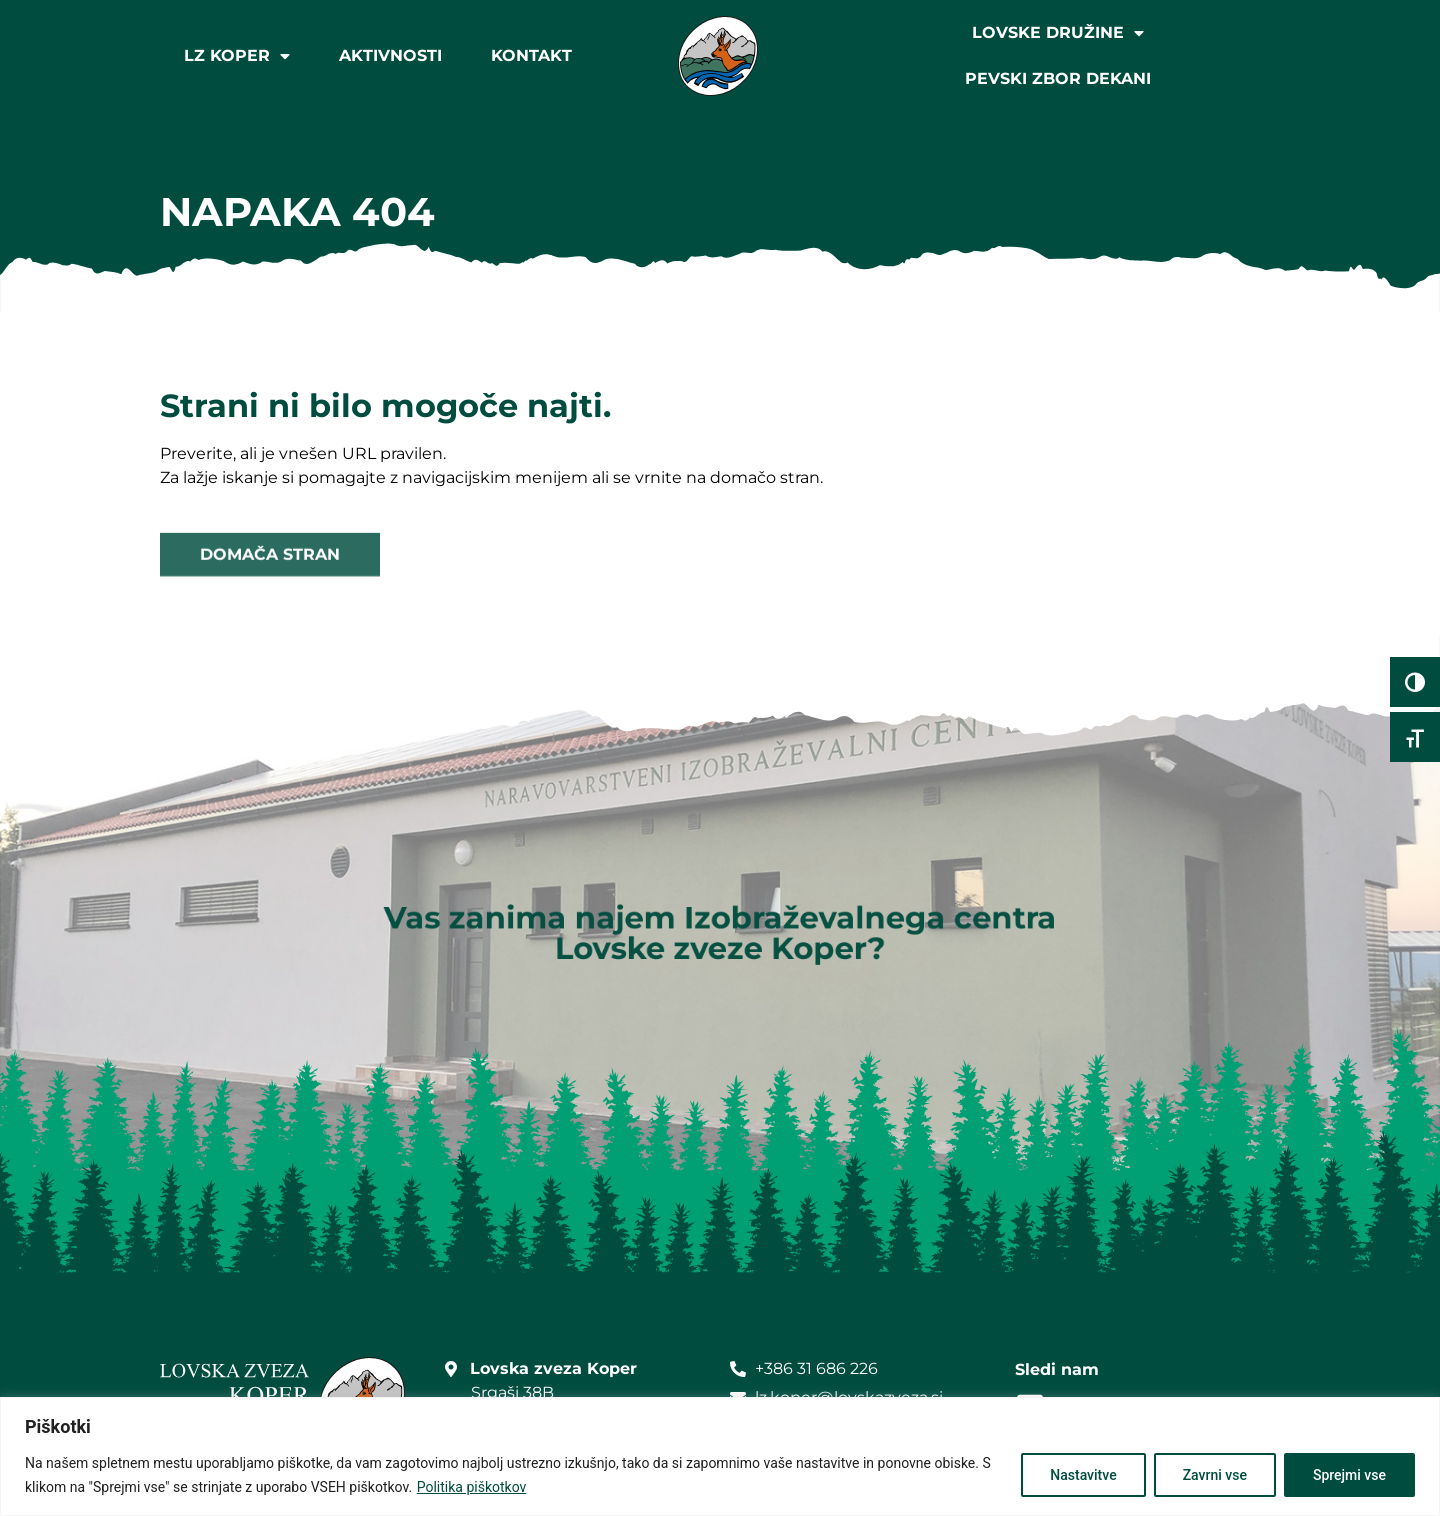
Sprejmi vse (1349, 1475)
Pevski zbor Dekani (1058, 78)
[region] (720, 1456)
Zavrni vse (1215, 1475)
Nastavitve (1083, 1475)
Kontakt (531, 55)
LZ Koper (237, 56)
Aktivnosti (390, 55)
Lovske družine (1058, 33)
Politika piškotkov (472, 1487)
